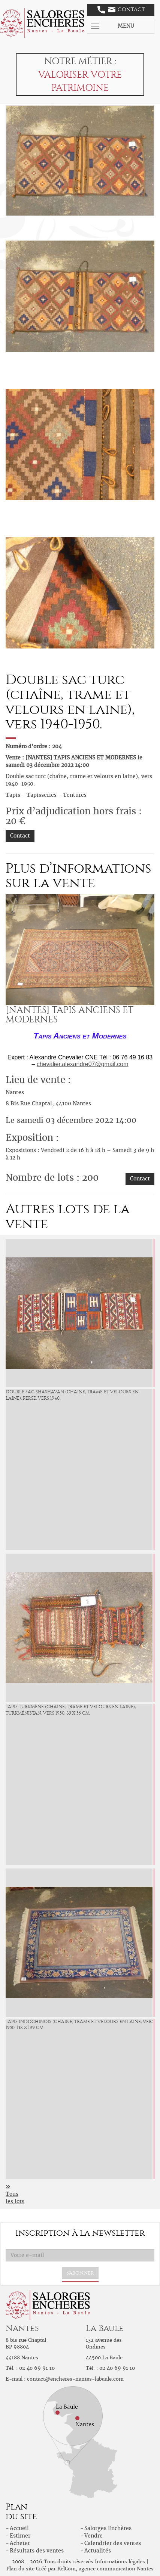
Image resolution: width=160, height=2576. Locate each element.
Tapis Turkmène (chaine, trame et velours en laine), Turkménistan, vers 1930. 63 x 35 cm (71, 1710)
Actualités (97, 2550)
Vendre (93, 2535)
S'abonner (80, 2273)
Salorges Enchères (108, 2528)
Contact (121, 9)
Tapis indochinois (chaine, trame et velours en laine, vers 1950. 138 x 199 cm (80, 2025)
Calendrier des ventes (112, 2543)
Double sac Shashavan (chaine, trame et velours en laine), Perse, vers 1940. (72, 1395)
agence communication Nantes (116, 2569)
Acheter (20, 2543)
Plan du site (20, 2569)
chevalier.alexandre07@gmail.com (83, 1064)
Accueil (19, 2528)
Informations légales (120, 2561)
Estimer (20, 2535)
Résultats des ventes (37, 2550)
